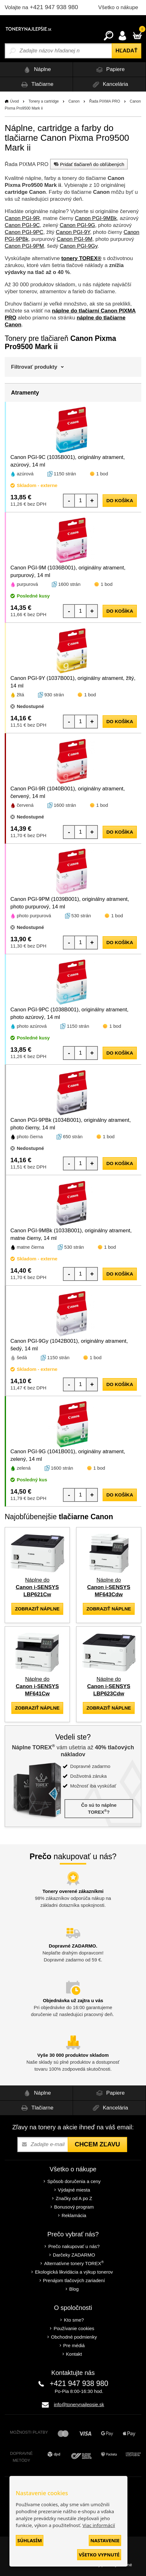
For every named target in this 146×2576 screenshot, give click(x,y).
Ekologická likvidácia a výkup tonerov (74, 2272)
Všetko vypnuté (99, 2554)
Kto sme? (74, 2320)
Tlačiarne (36, 84)
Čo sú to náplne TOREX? (99, 1808)
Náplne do (37, 1587)
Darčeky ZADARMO (74, 2255)
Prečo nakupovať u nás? (73, 2246)
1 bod (102, 473)
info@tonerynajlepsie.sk (79, 2404)
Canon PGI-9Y (73, 232)
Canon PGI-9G (77, 225)
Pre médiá (74, 2345)
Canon (73, 101)
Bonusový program (74, 2207)
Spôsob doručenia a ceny (73, 2181)
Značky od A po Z (74, 2198)
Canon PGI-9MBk (96, 218)
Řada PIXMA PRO (104, 101)
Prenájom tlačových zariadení (74, 2280)
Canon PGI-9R (22, 218)
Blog (74, 2289)
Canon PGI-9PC (24, 232)
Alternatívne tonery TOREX (74, 2263)
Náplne (36, 69)
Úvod (14, 101)
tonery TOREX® (81, 258)
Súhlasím (29, 2540)
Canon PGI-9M (74, 239)
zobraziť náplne (37, 1608)
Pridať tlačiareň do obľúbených (88, 164)
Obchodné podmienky (74, 2337)
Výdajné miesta (74, 2189)
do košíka (119, 500)
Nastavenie (105, 2540)
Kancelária (109, 84)
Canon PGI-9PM (24, 246)
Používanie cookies (73, 2328)
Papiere (109, 69)
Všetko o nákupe (118, 7)
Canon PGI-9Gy (79, 246)
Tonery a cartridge (44, 101)
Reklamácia (74, 2215)
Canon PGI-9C (22, 225)
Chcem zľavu (97, 2144)
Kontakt (74, 2354)
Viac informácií (98, 2525)
